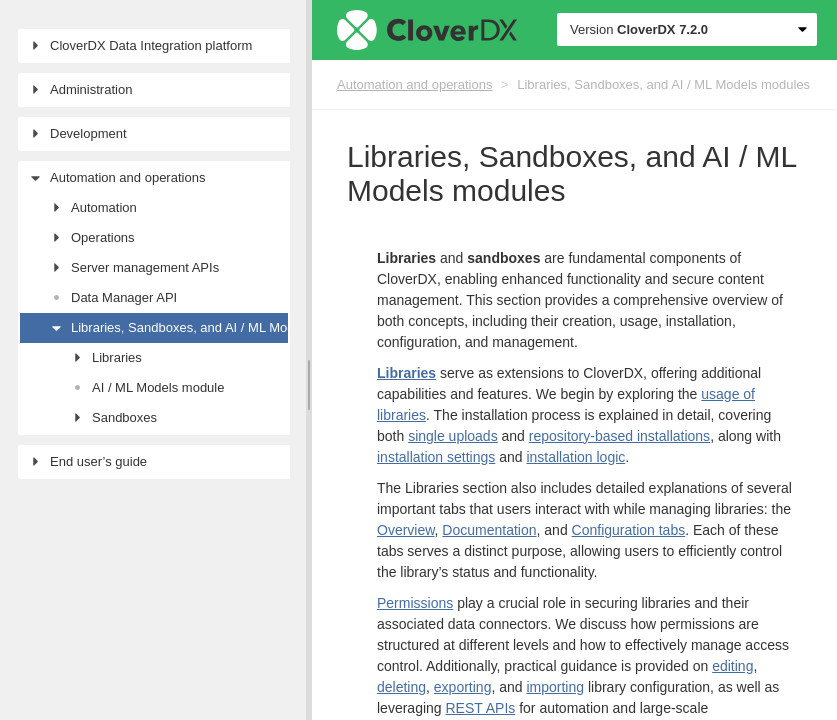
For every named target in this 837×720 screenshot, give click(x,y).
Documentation (489, 530)
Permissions (415, 603)
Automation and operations (414, 84)
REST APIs (481, 708)
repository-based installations (619, 436)
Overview (406, 530)
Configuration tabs (629, 530)
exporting (463, 687)
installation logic (575, 457)
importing (555, 687)
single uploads (453, 436)
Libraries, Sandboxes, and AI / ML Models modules (663, 84)
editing (732, 666)
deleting (401, 687)
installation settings (436, 457)
